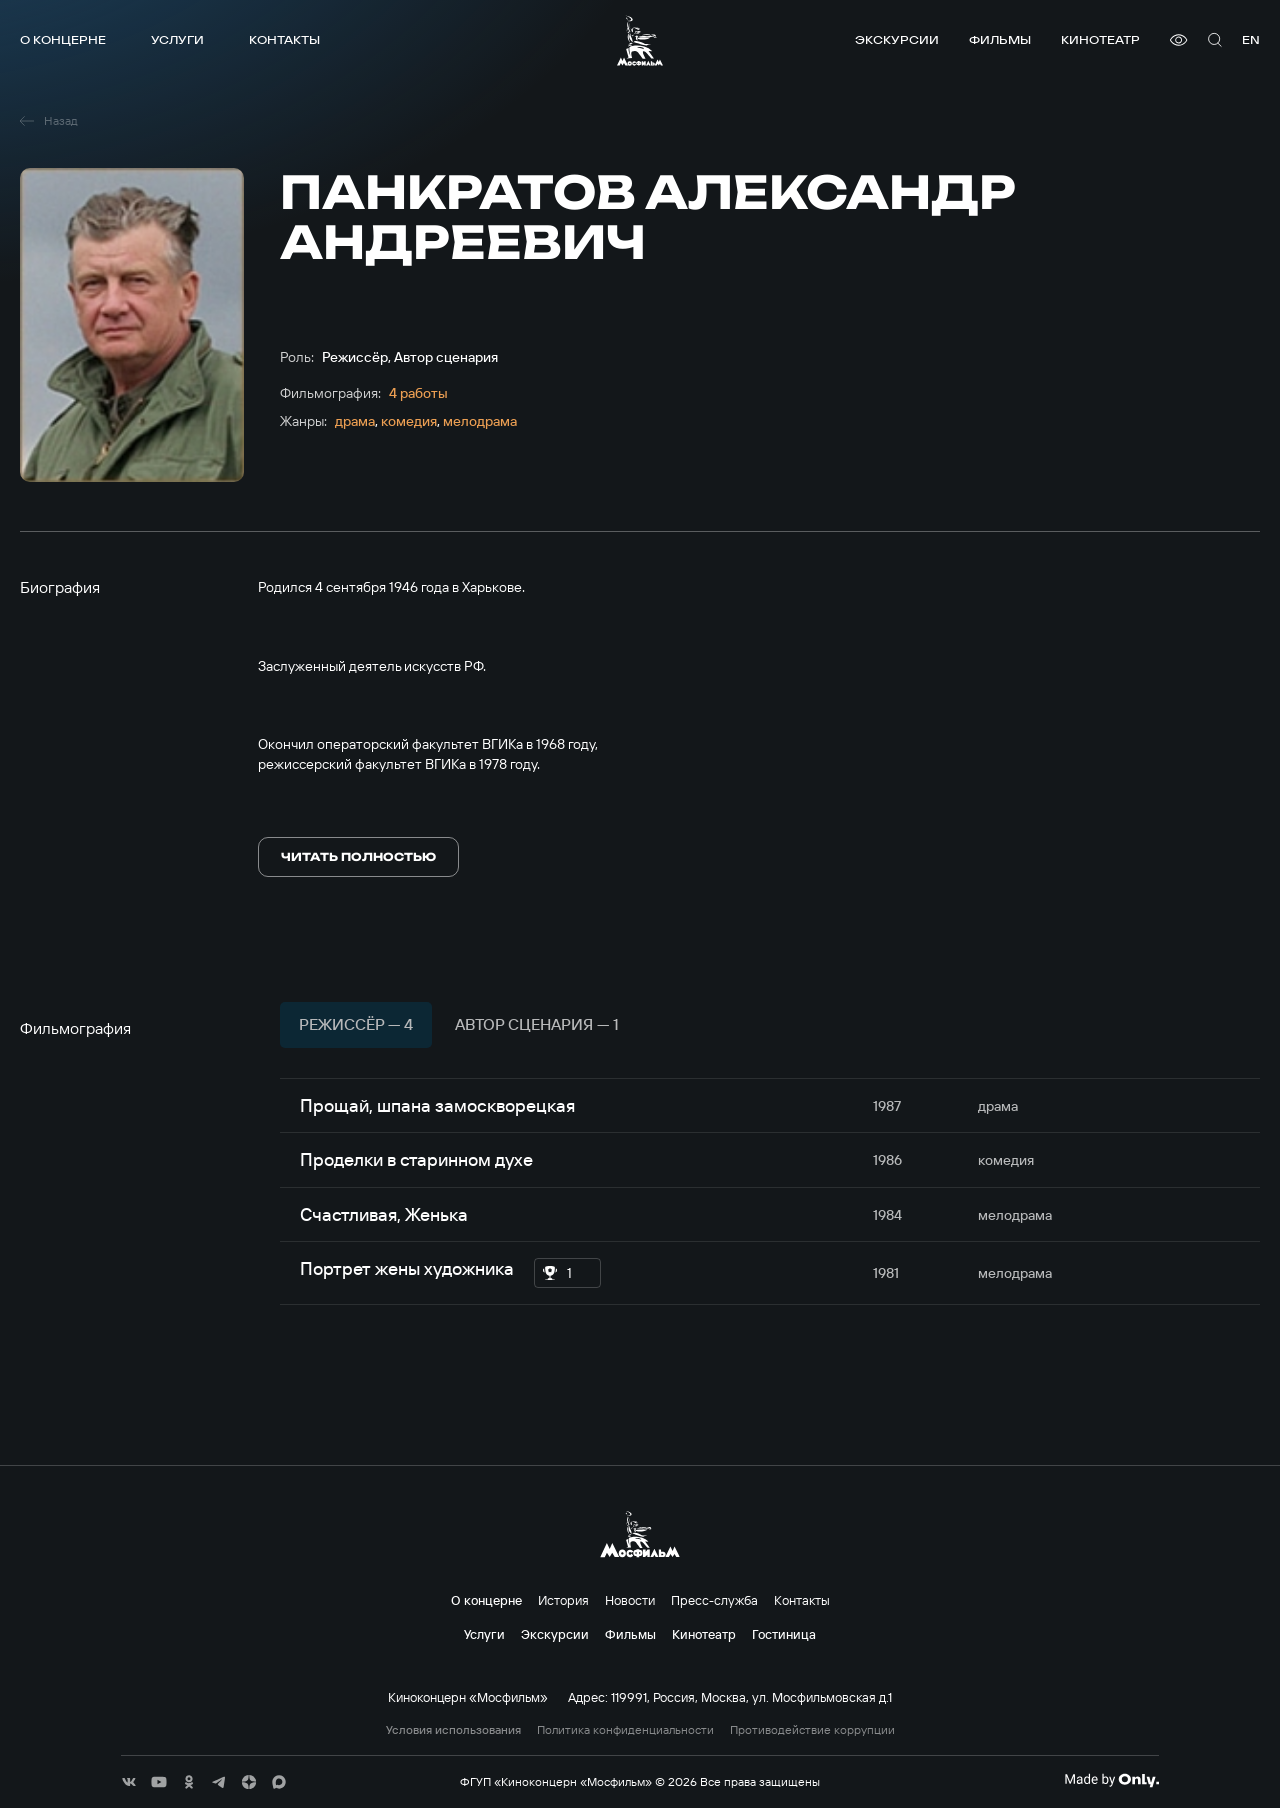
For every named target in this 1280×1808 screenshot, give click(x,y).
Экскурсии (897, 39)
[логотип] (640, 40)
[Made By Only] (1111, 1780)
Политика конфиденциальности (625, 1730)
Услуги (177, 39)
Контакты (284, 39)
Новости (630, 1600)
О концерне (63, 39)
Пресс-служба (714, 1600)
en (1251, 39)
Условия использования (453, 1730)
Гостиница (784, 1634)
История (563, 1600)
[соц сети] (129, 1782)
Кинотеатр (1100, 39)
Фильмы (1000, 39)
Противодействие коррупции (812, 1730)
